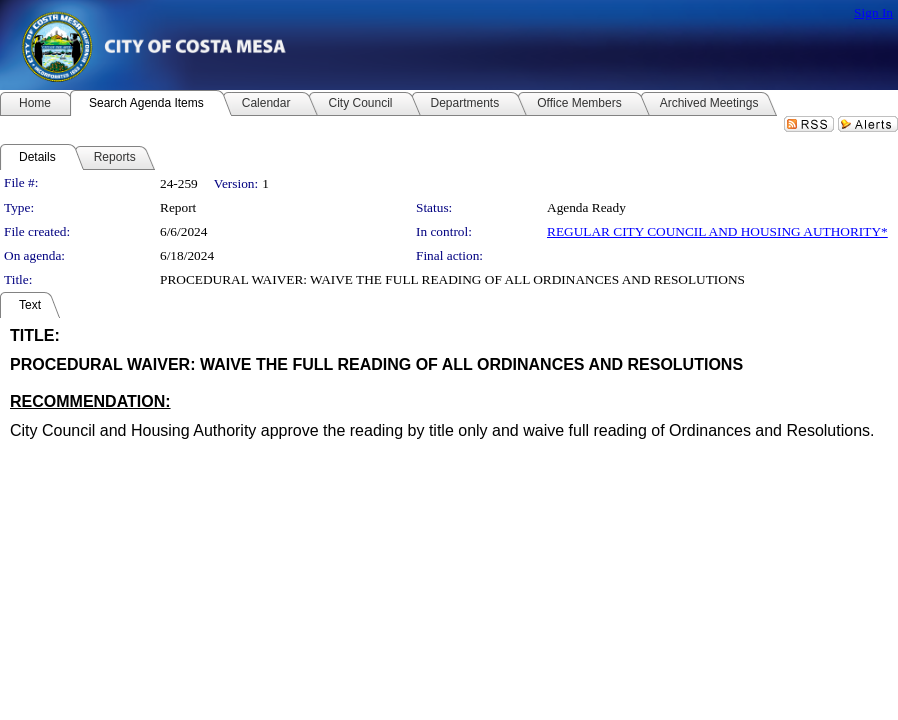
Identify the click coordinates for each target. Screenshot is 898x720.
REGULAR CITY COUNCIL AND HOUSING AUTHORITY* (717, 231)
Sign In (873, 12)
